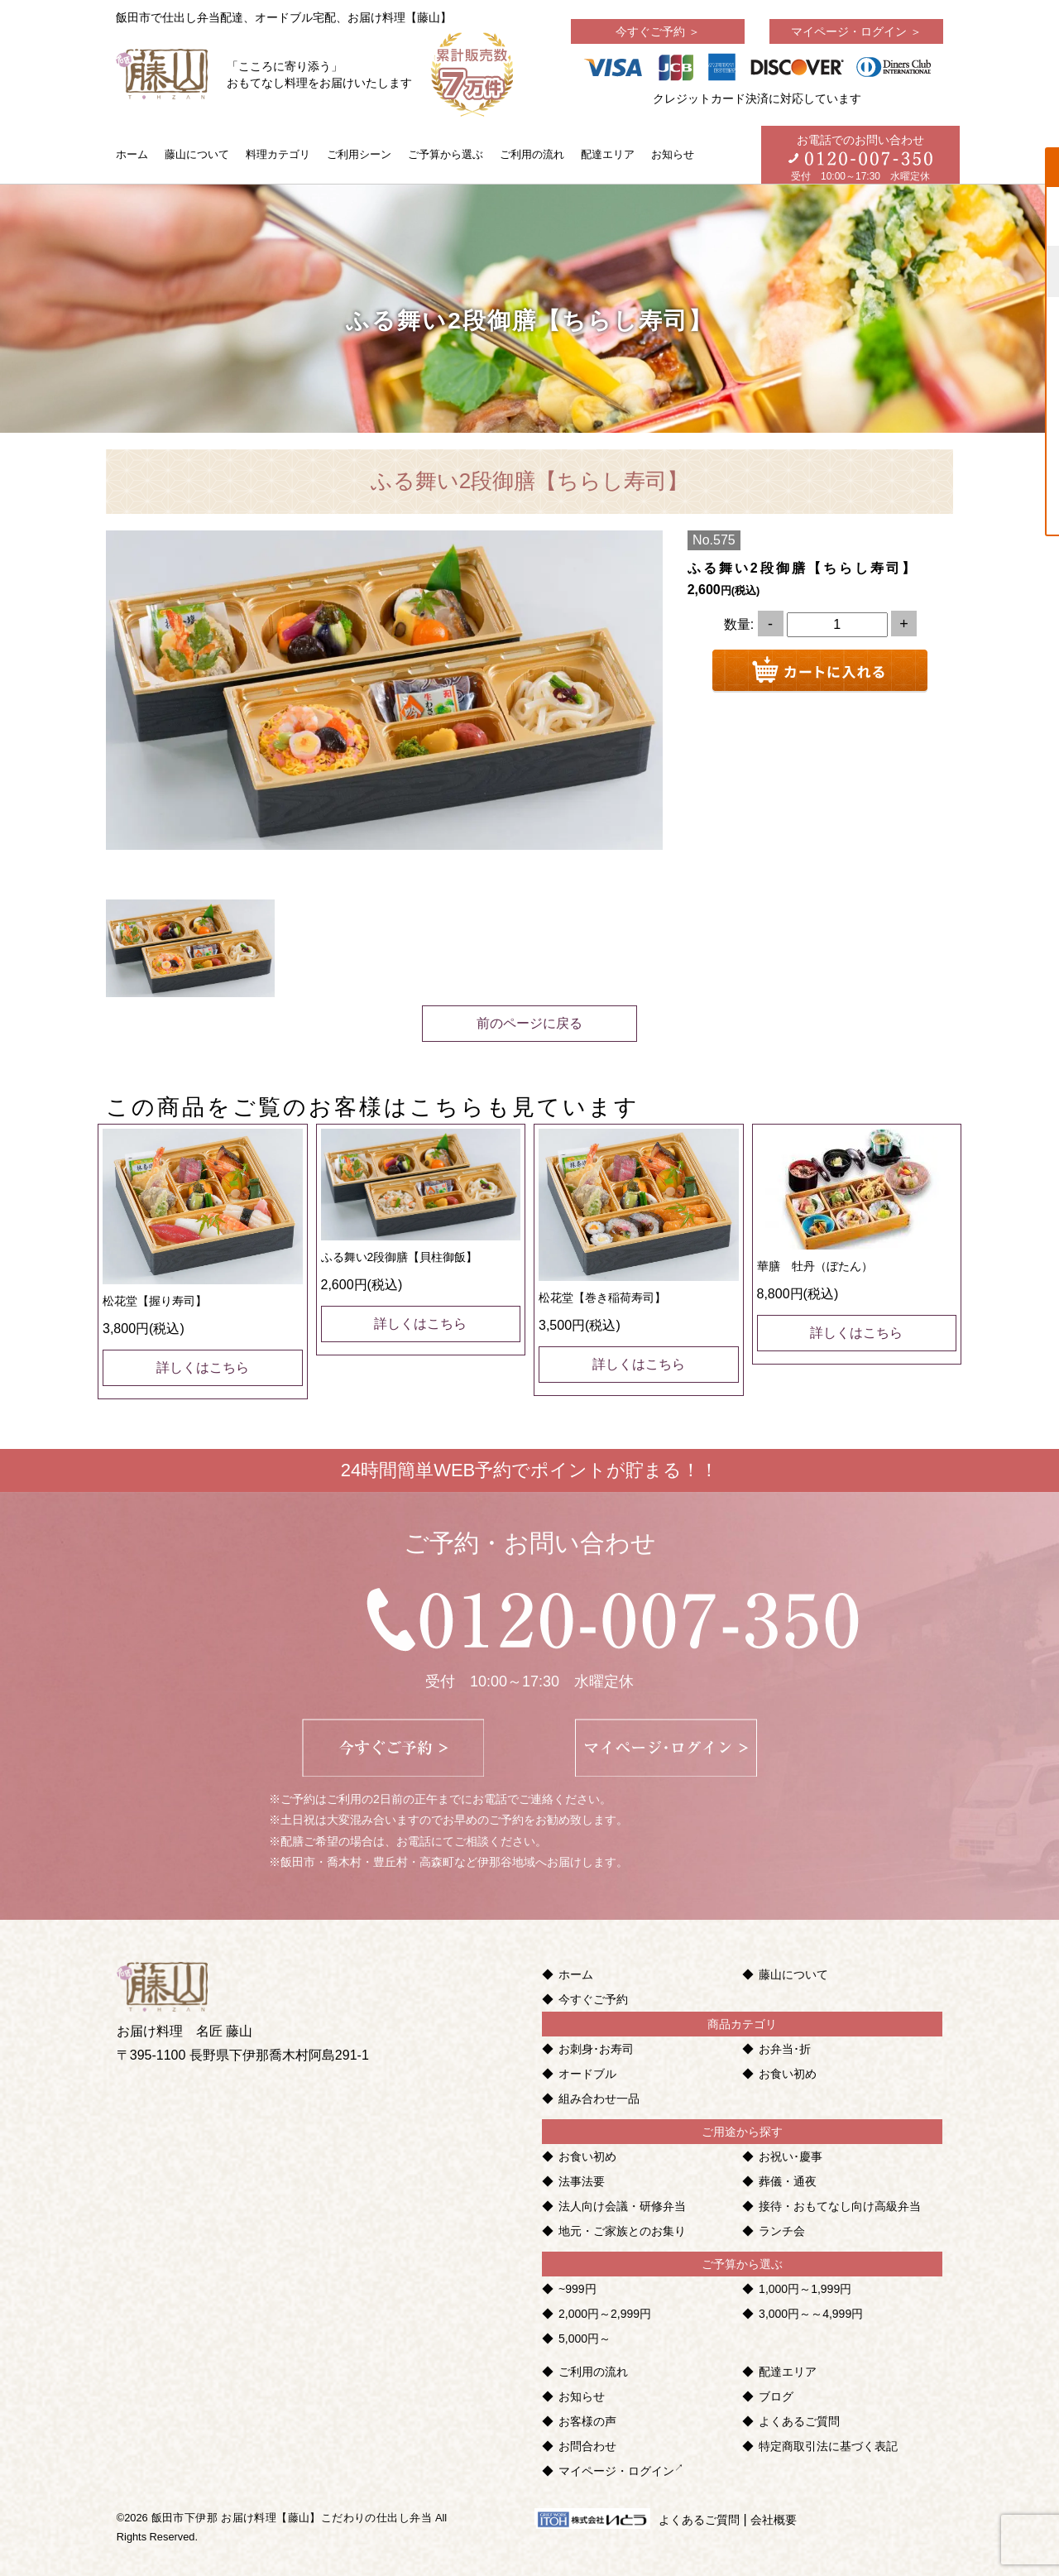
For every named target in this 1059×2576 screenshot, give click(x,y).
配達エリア (608, 154)
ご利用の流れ (532, 154)
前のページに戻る (529, 1023)
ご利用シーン (359, 154)
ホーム (132, 154)
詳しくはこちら (202, 1367)
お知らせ (672, 154)
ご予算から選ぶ (445, 154)
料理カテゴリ (278, 154)
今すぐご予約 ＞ (658, 31)
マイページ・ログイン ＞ (856, 31)
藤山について (197, 154)
